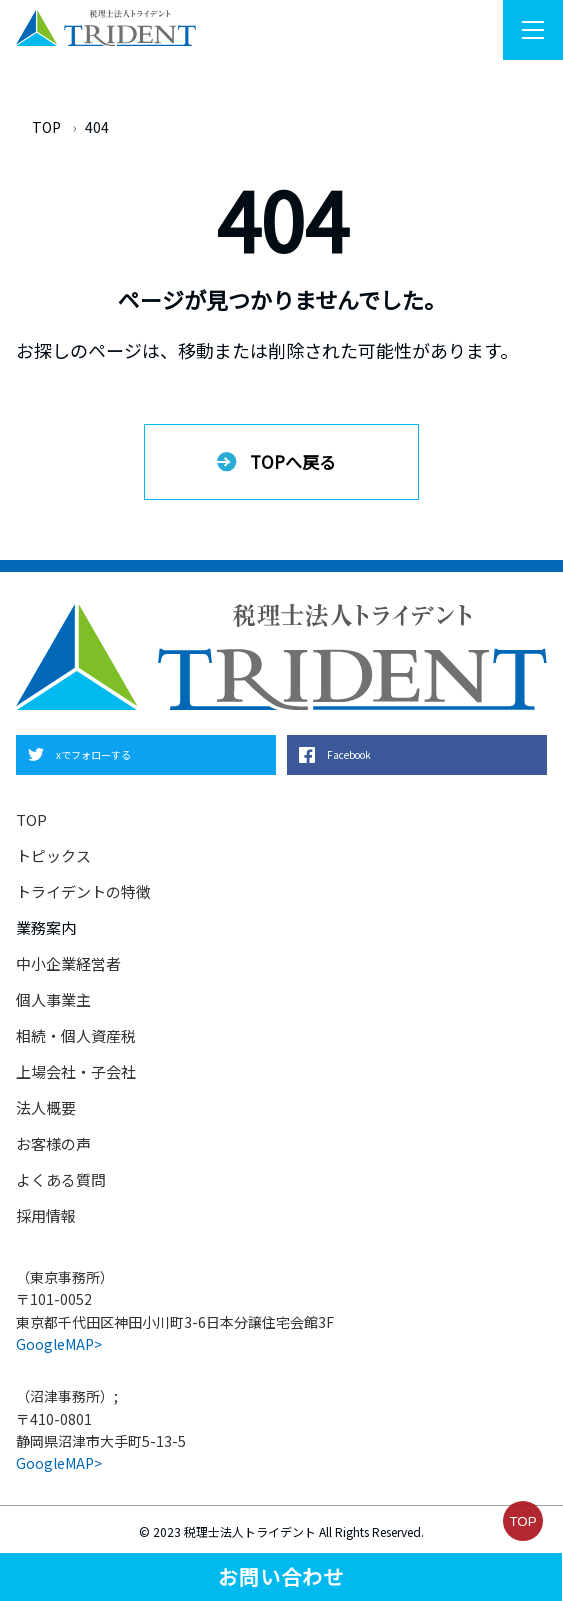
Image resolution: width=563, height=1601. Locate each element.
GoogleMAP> (59, 1344)
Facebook (349, 754)
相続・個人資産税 (76, 1035)
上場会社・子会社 (76, 1071)
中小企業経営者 (68, 963)
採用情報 (46, 1215)
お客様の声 (53, 1143)
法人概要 (46, 1107)
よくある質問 (61, 1179)
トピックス (53, 855)
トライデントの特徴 (83, 891)
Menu (542, 30)
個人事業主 (53, 999)
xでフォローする (93, 754)
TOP (46, 127)
